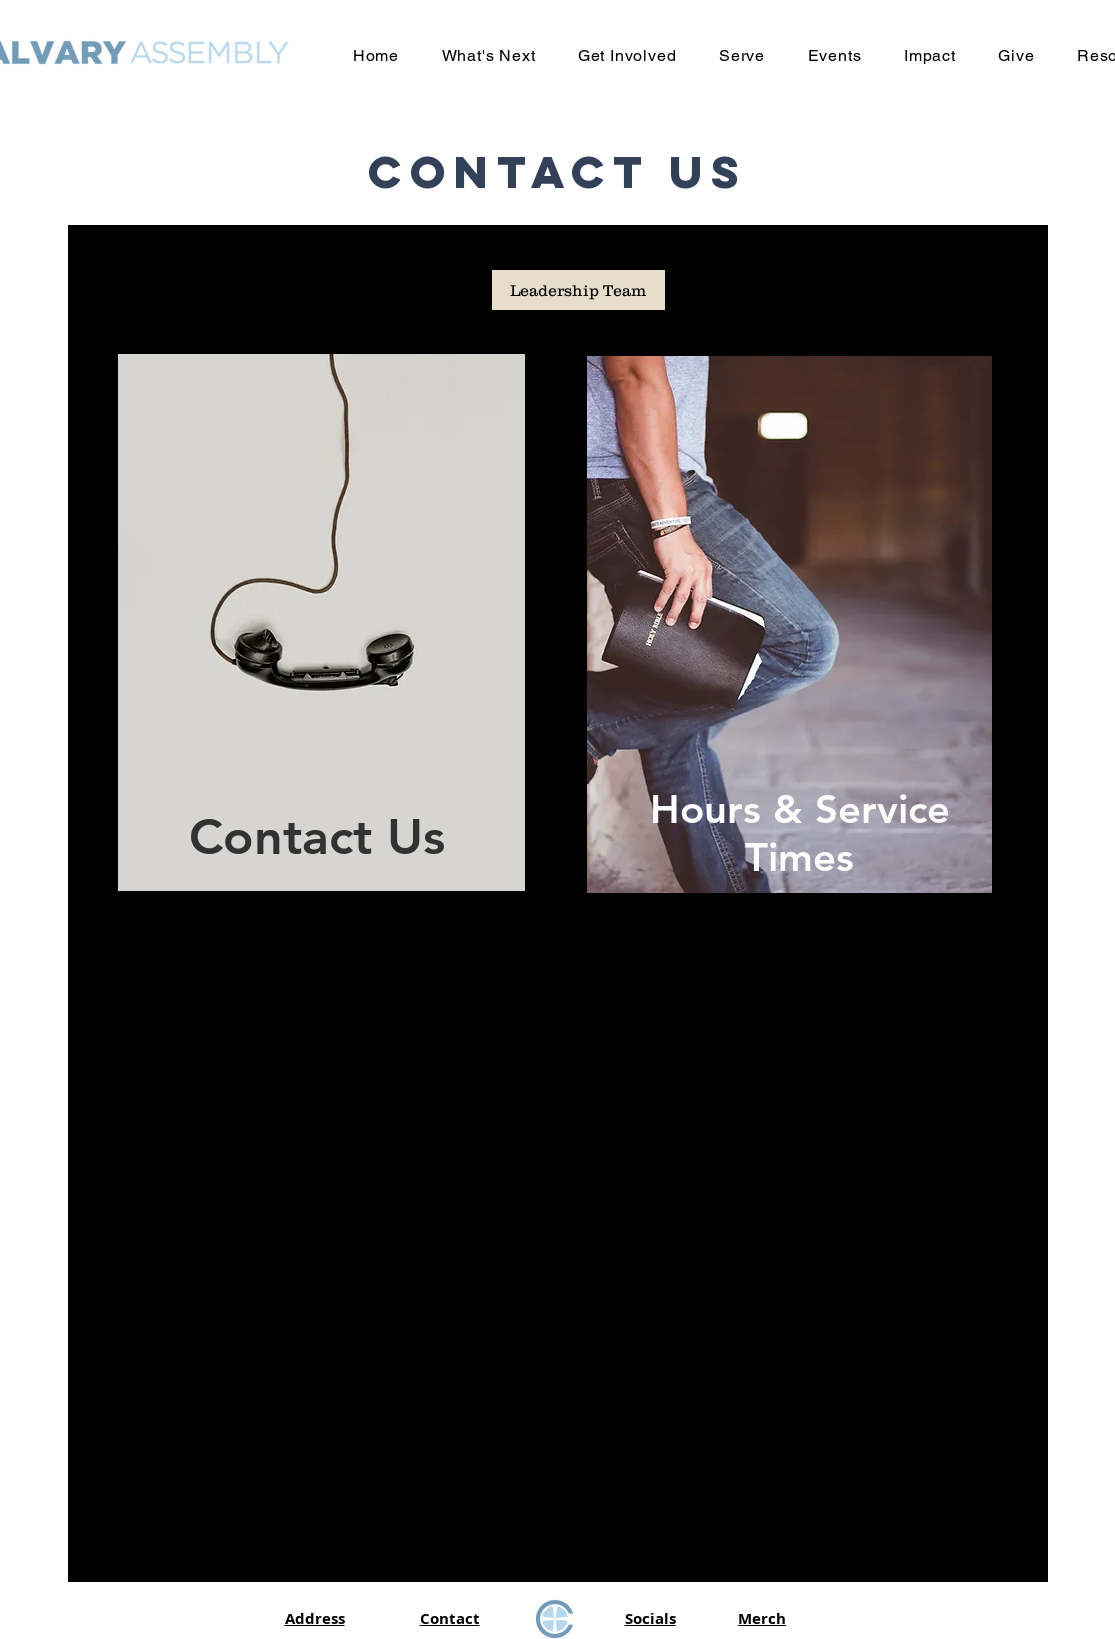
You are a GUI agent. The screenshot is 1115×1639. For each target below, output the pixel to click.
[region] (317, 622)
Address (315, 1618)
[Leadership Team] (578, 290)
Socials (650, 1618)
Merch (762, 1618)
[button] (488, 55)
